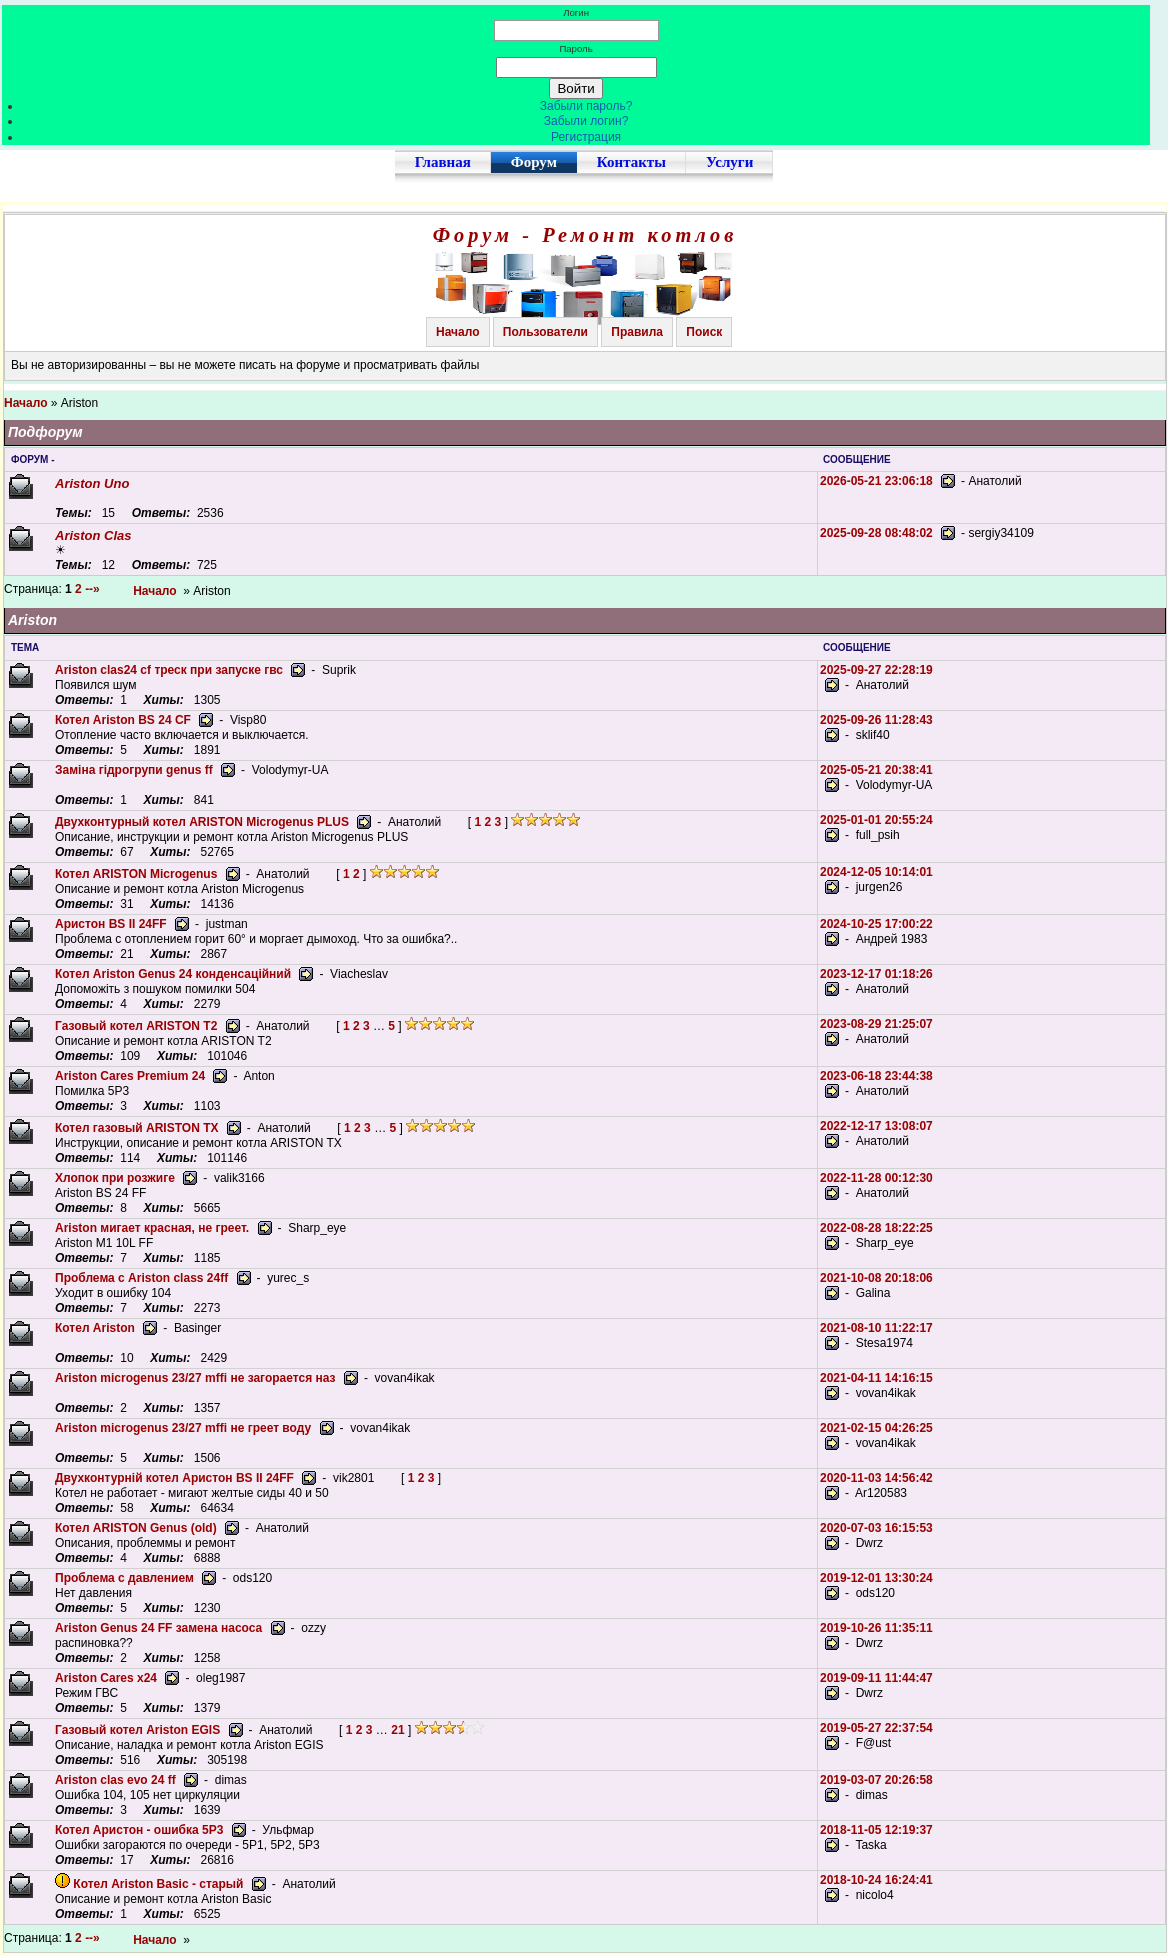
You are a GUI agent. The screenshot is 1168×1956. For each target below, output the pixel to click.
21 (397, 1730)
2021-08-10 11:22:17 (876, 1328)
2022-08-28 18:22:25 (876, 1228)
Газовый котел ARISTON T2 (136, 1026)
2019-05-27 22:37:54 (876, 1728)
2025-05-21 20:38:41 (876, 770)
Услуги (729, 162)
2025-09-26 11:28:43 (876, 720)
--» (94, 589)
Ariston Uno (92, 483)
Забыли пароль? (586, 106)
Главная (443, 162)
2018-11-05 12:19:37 (876, 1830)
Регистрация (586, 137)
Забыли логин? (586, 121)
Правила (637, 332)
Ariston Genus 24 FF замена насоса (158, 1628)
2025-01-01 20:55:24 (876, 820)
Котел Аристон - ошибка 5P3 (139, 1830)
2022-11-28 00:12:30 (876, 1178)
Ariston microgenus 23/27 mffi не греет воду (183, 1428)
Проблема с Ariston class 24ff (141, 1278)
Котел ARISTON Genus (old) (136, 1528)
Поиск (704, 332)
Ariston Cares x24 (106, 1678)
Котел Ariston (95, 1328)
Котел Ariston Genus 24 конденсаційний (173, 974)
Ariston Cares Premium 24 (130, 1076)
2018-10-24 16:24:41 (876, 1880)
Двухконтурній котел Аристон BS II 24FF (174, 1478)
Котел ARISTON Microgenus (136, 874)
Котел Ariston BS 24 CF (123, 720)
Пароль (575, 48)
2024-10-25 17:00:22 (876, 924)
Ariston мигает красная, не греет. (152, 1228)
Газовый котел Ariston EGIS (137, 1730)
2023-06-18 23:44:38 (876, 1076)
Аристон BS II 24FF (111, 924)
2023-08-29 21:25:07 (876, 1024)
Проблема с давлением (124, 1578)
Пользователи (545, 332)
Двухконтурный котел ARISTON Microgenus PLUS (202, 822)
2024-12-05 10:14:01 (876, 872)
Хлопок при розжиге (115, 1178)
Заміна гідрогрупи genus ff (134, 770)
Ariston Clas (93, 535)
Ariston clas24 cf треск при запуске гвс (169, 670)
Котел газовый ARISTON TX (136, 1128)
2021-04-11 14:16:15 (876, 1378)
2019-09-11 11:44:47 (876, 1678)
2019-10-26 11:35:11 (876, 1628)
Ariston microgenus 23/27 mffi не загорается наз (195, 1378)
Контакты (631, 162)
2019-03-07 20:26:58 (876, 1780)
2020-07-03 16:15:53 (876, 1528)
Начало (457, 332)
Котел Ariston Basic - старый (158, 1884)
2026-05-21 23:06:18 (876, 481)
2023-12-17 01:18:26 (876, 974)
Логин (576, 12)
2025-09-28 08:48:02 (876, 533)
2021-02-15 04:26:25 (876, 1428)
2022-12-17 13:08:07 (876, 1126)
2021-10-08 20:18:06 (876, 1278)
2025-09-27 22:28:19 (876, 670)
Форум (534, 162)
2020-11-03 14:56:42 (876, 1478)
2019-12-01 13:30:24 (876, 1578)
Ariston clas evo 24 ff (115, 1780)
